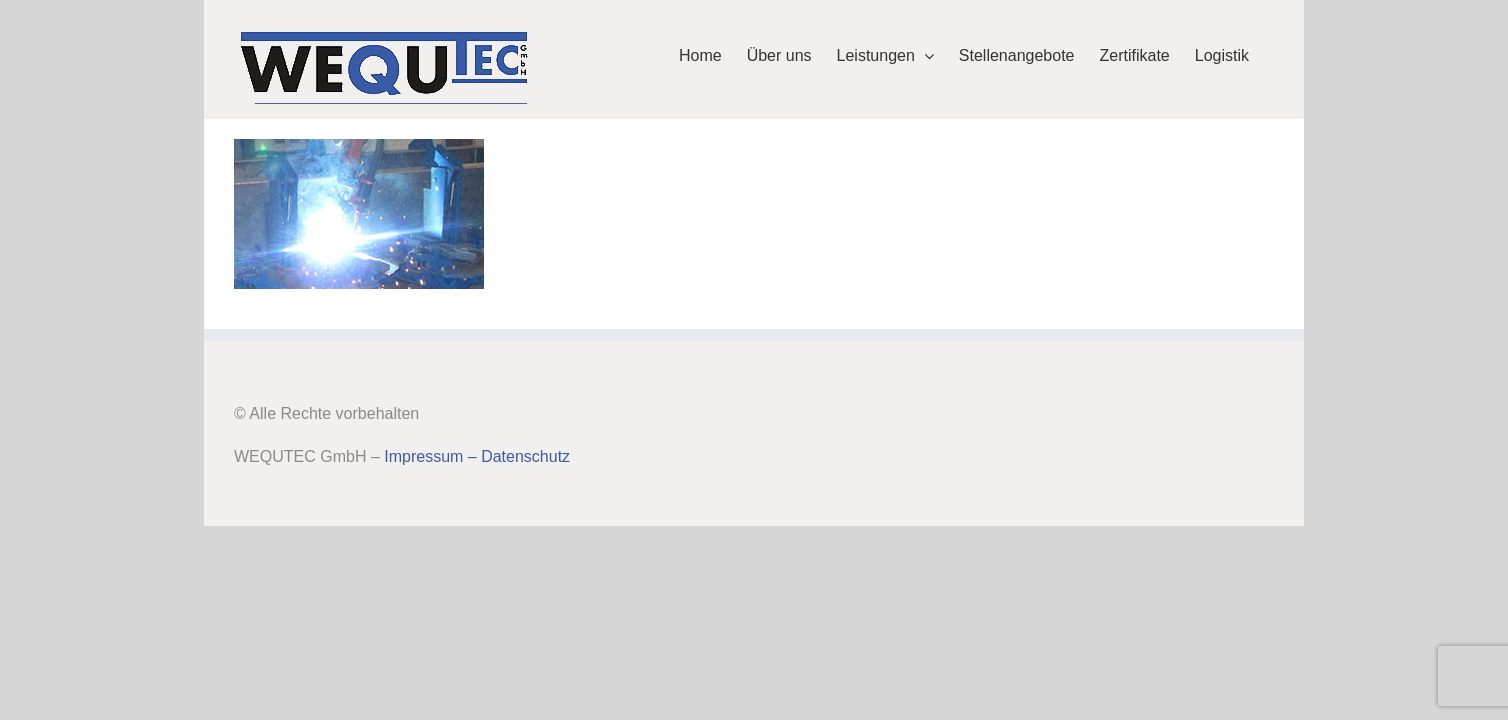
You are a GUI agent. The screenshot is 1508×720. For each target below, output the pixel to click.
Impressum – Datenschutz (477, 456)
